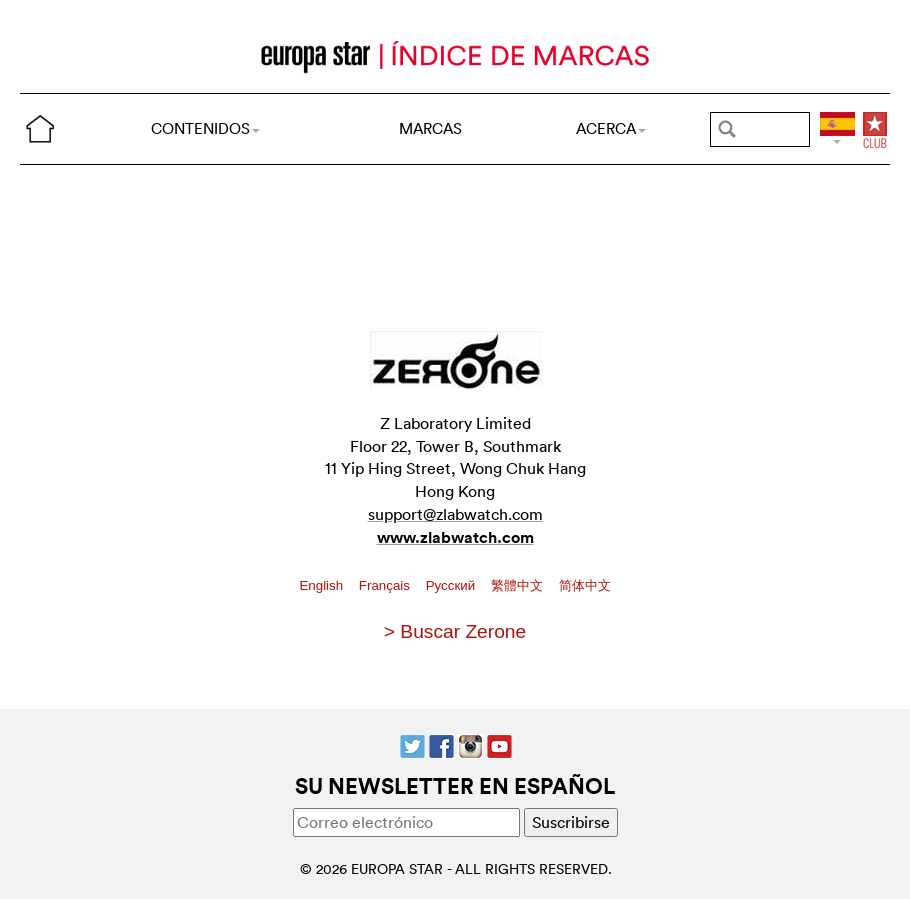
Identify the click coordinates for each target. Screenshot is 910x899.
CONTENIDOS (205, 128)
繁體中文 (519, 585)
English (322, 585)
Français (386, 585)
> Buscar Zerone (455, 631)
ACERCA (611, 128)
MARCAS (430, 128)
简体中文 (585, 585)
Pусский (452, 585)
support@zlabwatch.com (455, 514)
